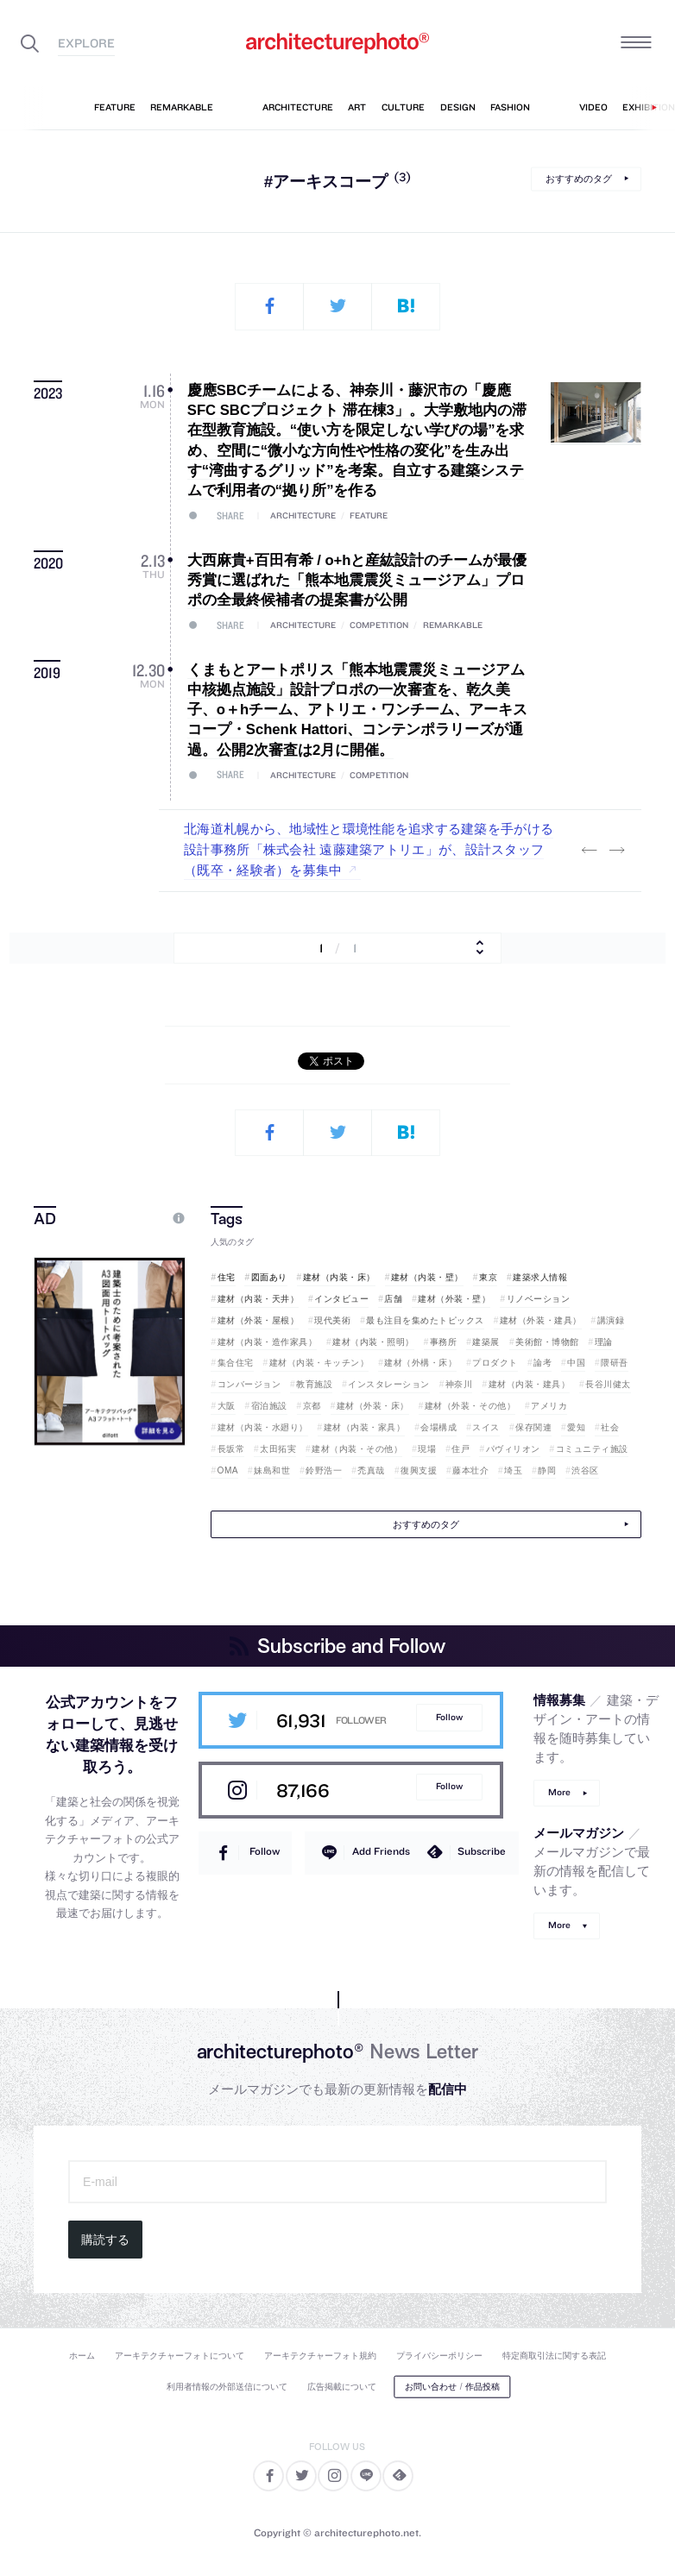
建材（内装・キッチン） (319, 1362)
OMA (228, 1470)
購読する (105, 2239)
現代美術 (332, 1320)
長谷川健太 (608, 1384)
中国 (576, 1362)
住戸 (460, 1449)
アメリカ (549, 1406)
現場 (427, 1449)
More (559, 1792)
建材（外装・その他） (470, 1406)
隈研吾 (614, 1362)
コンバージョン (249, 1384)
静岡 (547, 1470)
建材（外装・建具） (541, 1320)
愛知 (576, 1427)
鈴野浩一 (324, 1470)
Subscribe (481, 1850)
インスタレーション (389, 1384)
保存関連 (533, 1427)
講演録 (611, 1320)
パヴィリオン (513, 1449)
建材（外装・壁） (454, 1299)
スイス (486, 1427)
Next (617, 850)
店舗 (393, 1299)
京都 (312, 1406)
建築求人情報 (540, 1277)
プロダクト (495, 1362)
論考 (542, 1362)
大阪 (227, 1406)
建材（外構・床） (420, 1362)
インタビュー (341, 1299)
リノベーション (539, 1299)
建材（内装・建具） (530, 1384)
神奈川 (459, 1384)
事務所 (443, 1342)
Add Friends (381, 1850)
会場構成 (438, 1427)
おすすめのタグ (579, 178)
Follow (449, 1717)
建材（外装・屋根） (259, 1320)
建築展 (486, 1342)
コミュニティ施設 (592, 1449)
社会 (610, 1427)
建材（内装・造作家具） (268, 1342)
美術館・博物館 (547, 1342)
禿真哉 (371, 1470)
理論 (604, 1342)
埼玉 (513, 1470)
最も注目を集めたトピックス (425, 1320)
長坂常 (231, 1449)
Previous (589, 850)
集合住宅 (236, 1362)
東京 (488, 1277)
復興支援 (419, 1470)
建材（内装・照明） (373, 1342)
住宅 (227, 1277)
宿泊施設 (269, 1406)
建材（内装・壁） (427, 1277)
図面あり (269, 1277)
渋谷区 (585, 1470)
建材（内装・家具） (365, 1427)
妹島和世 (272, 1470)
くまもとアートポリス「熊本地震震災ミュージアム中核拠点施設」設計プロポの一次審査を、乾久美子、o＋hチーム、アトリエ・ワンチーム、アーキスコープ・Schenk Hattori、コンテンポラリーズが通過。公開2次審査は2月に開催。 (357, 710)
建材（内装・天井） (259, 1299)
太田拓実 (278, 1449)
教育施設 (314, 1384)
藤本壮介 (470, 1470)
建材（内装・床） (339, 1277)
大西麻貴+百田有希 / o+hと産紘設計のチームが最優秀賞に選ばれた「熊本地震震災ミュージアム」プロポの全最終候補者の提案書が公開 (357, 580)
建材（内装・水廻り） (263, 1427)
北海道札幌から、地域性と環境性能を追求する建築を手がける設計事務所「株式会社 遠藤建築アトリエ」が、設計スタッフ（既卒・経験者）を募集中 (368, 849)
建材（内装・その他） (357, 1449)
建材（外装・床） (373, 1406)
